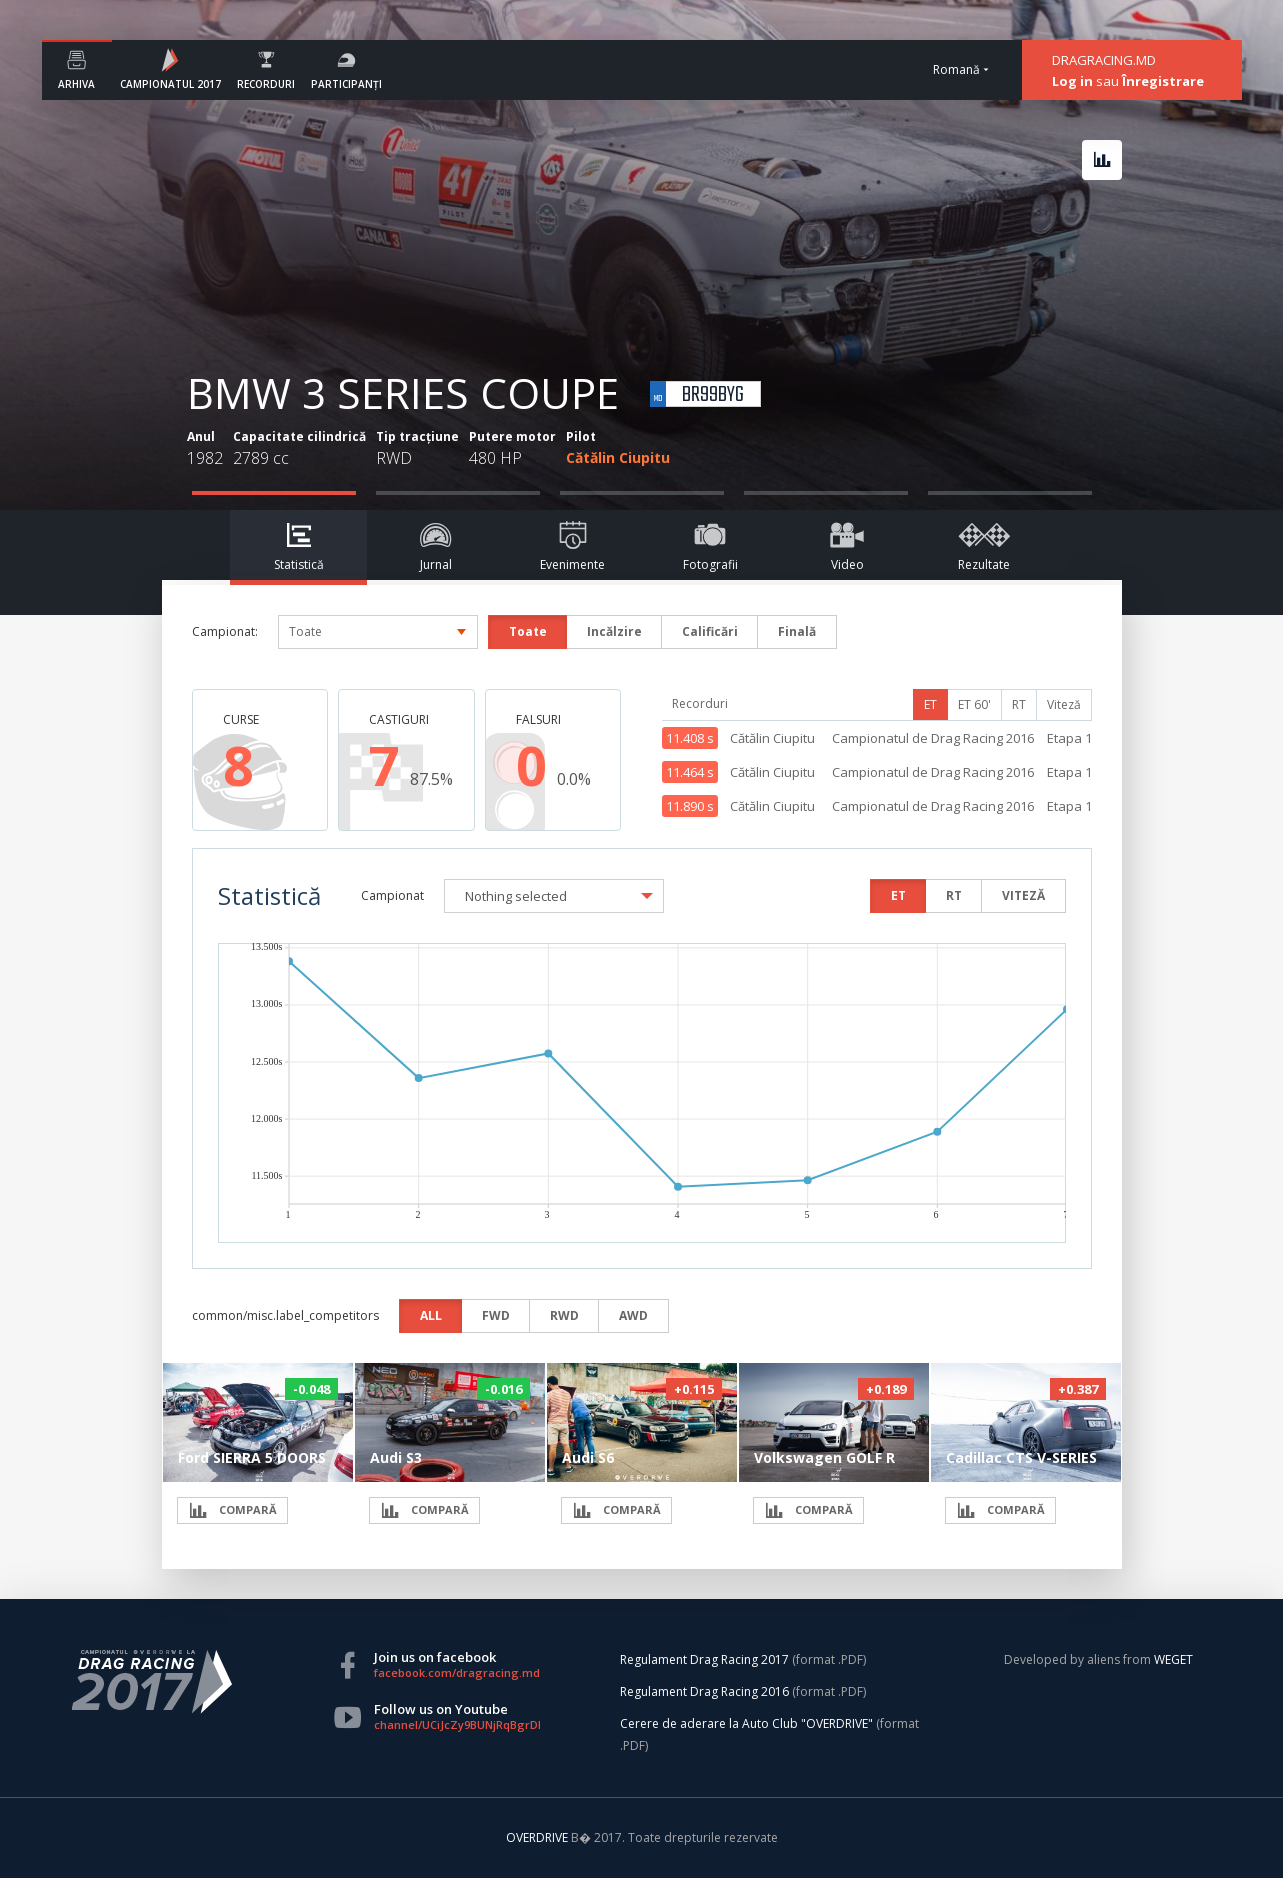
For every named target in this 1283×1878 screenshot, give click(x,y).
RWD (564, 1315)
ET (930, 704)
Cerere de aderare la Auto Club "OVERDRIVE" (746, 1723)
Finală (797, 631)
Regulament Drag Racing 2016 (704, 1691)
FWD (496, 1315)
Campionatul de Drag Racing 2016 (933, 738)
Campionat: (225, 631)
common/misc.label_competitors (285, 1315)
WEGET (1173, 1659)
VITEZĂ (1023, 895)
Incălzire (614, 631)
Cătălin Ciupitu (618, 457)
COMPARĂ (232, 1510)
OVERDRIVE (538, 1837)
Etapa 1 (1069, 738)
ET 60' (974, 704)
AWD (633, 1315)
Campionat (392, 895)
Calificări (710, 631)
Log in (1072, 81)
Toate (528, 631)
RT (1019, 704)
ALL (431, 1315)
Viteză (1064, 704)
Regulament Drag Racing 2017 (704, 1659)
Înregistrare (1163, 81)
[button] (554, 896)
